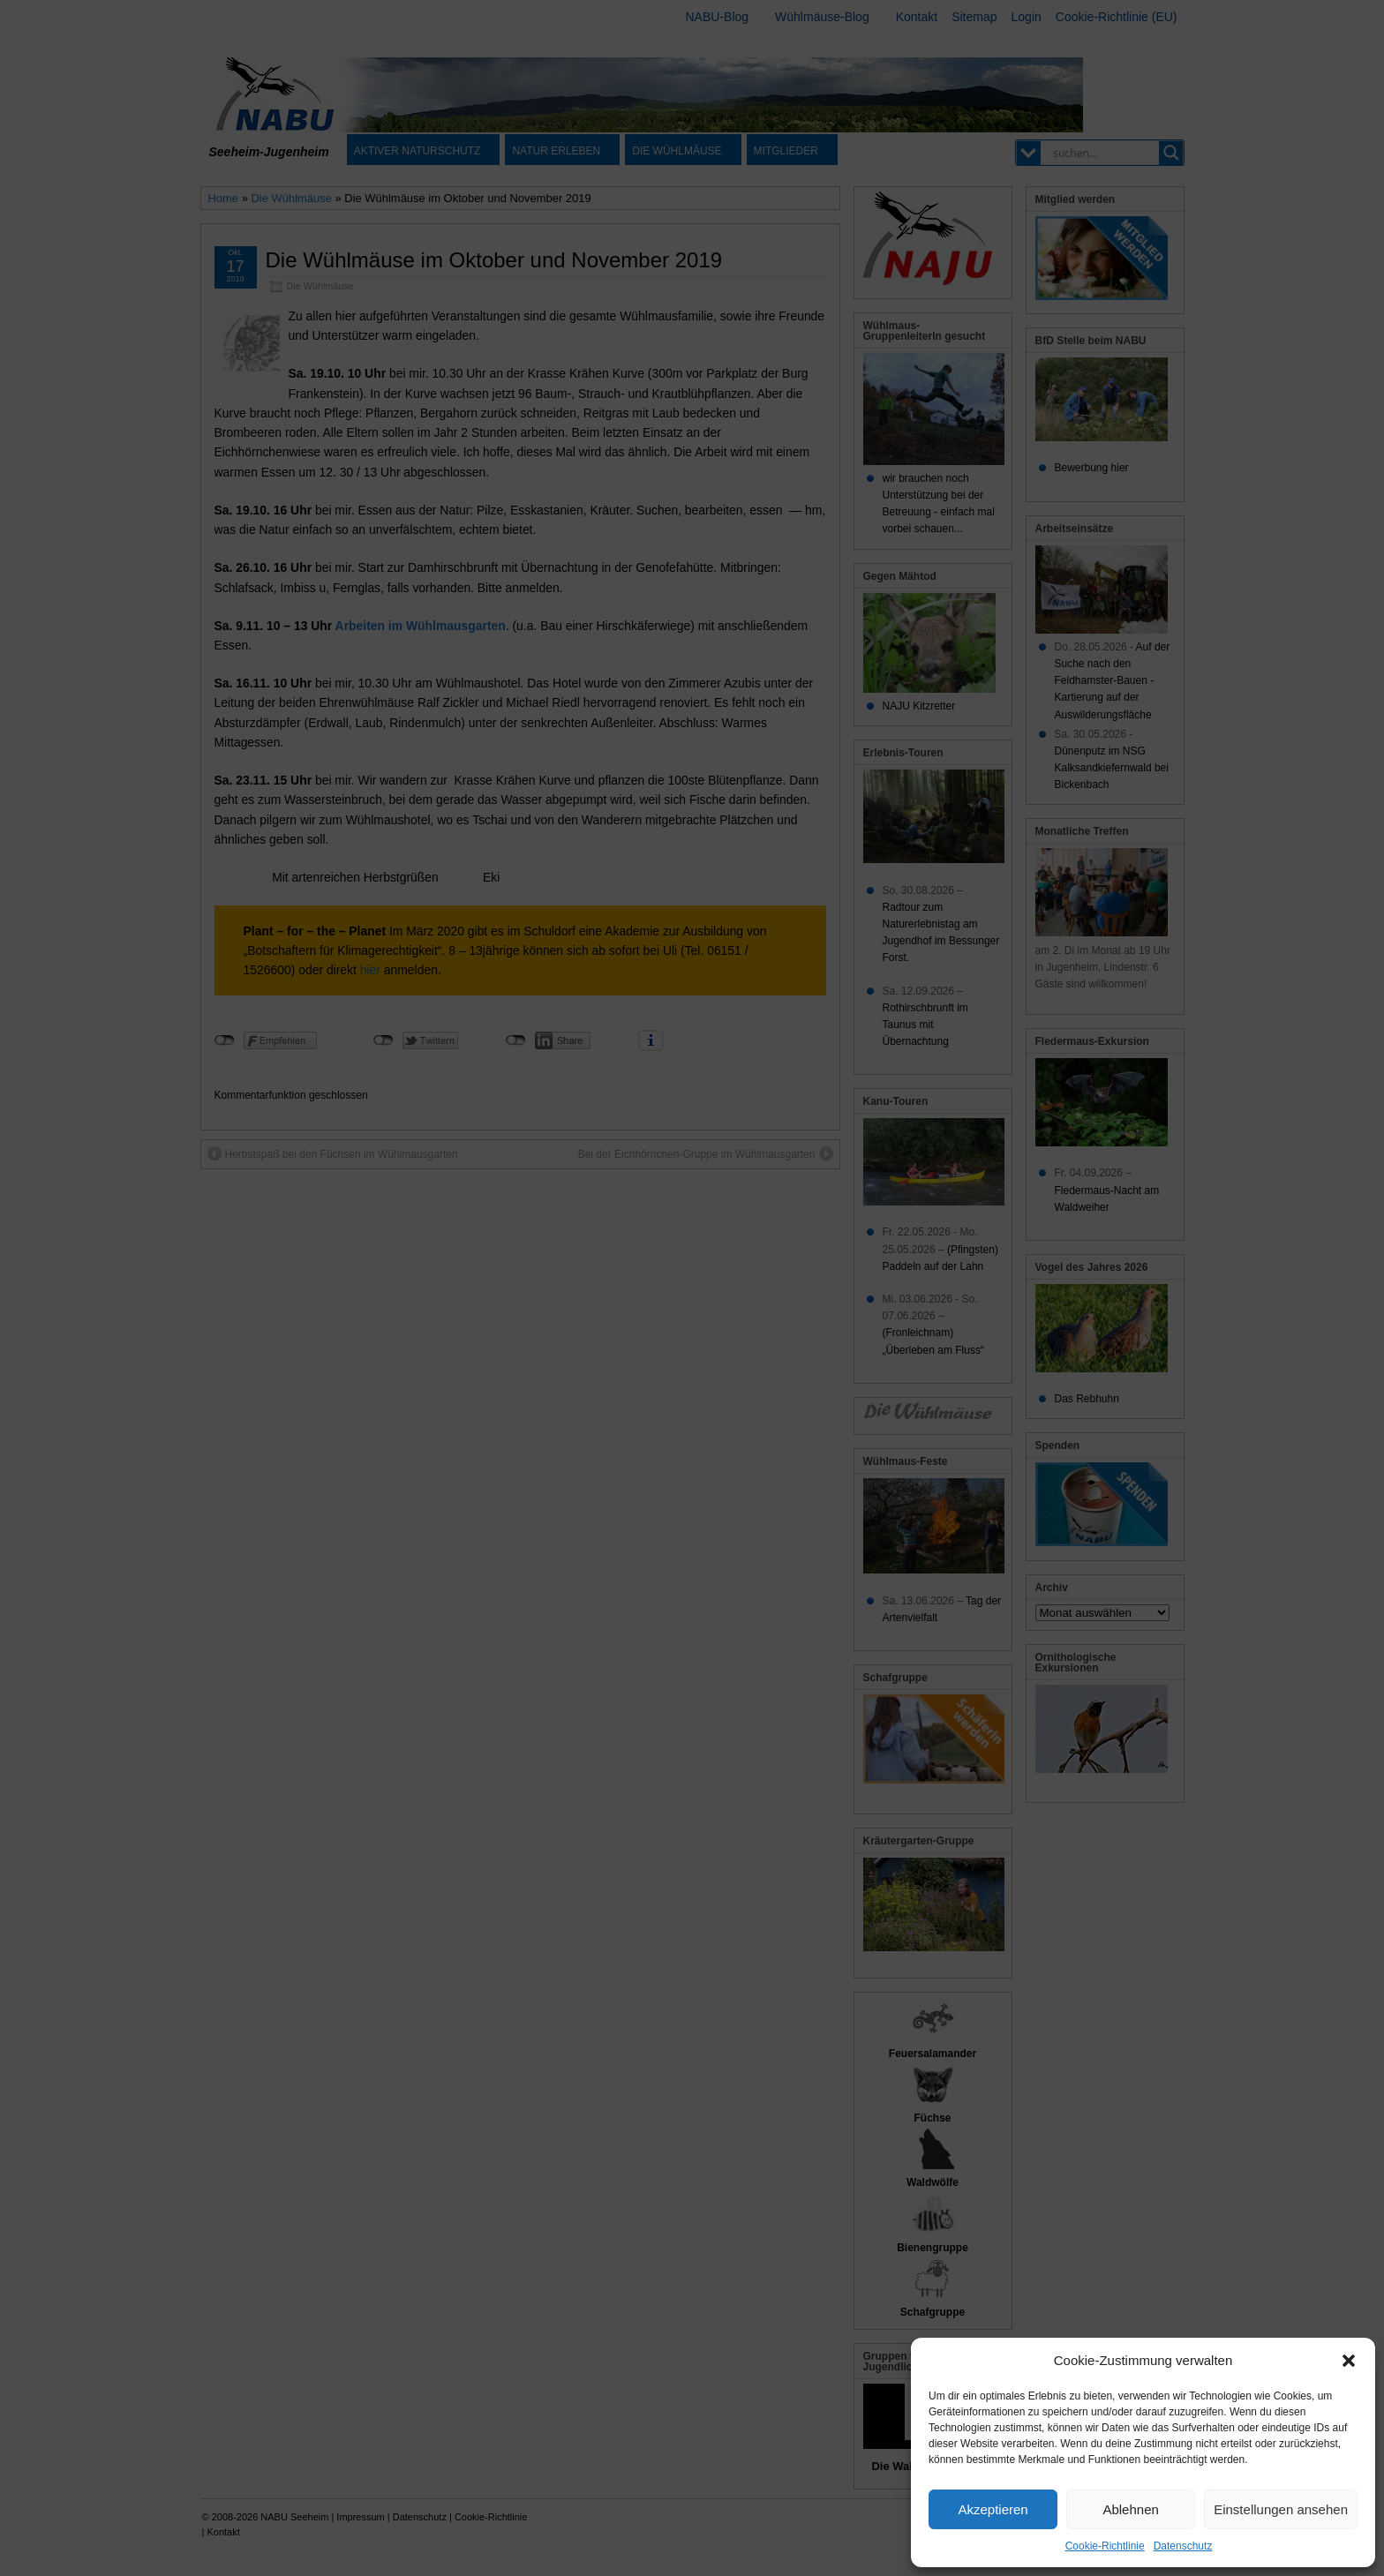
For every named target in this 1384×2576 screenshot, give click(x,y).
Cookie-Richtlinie (1105, 2546)
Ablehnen (1130, 2509)
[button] (1349, 2360)
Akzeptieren (992, 2509)
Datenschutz (1183, 2546)
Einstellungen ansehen (1281, 2509)
